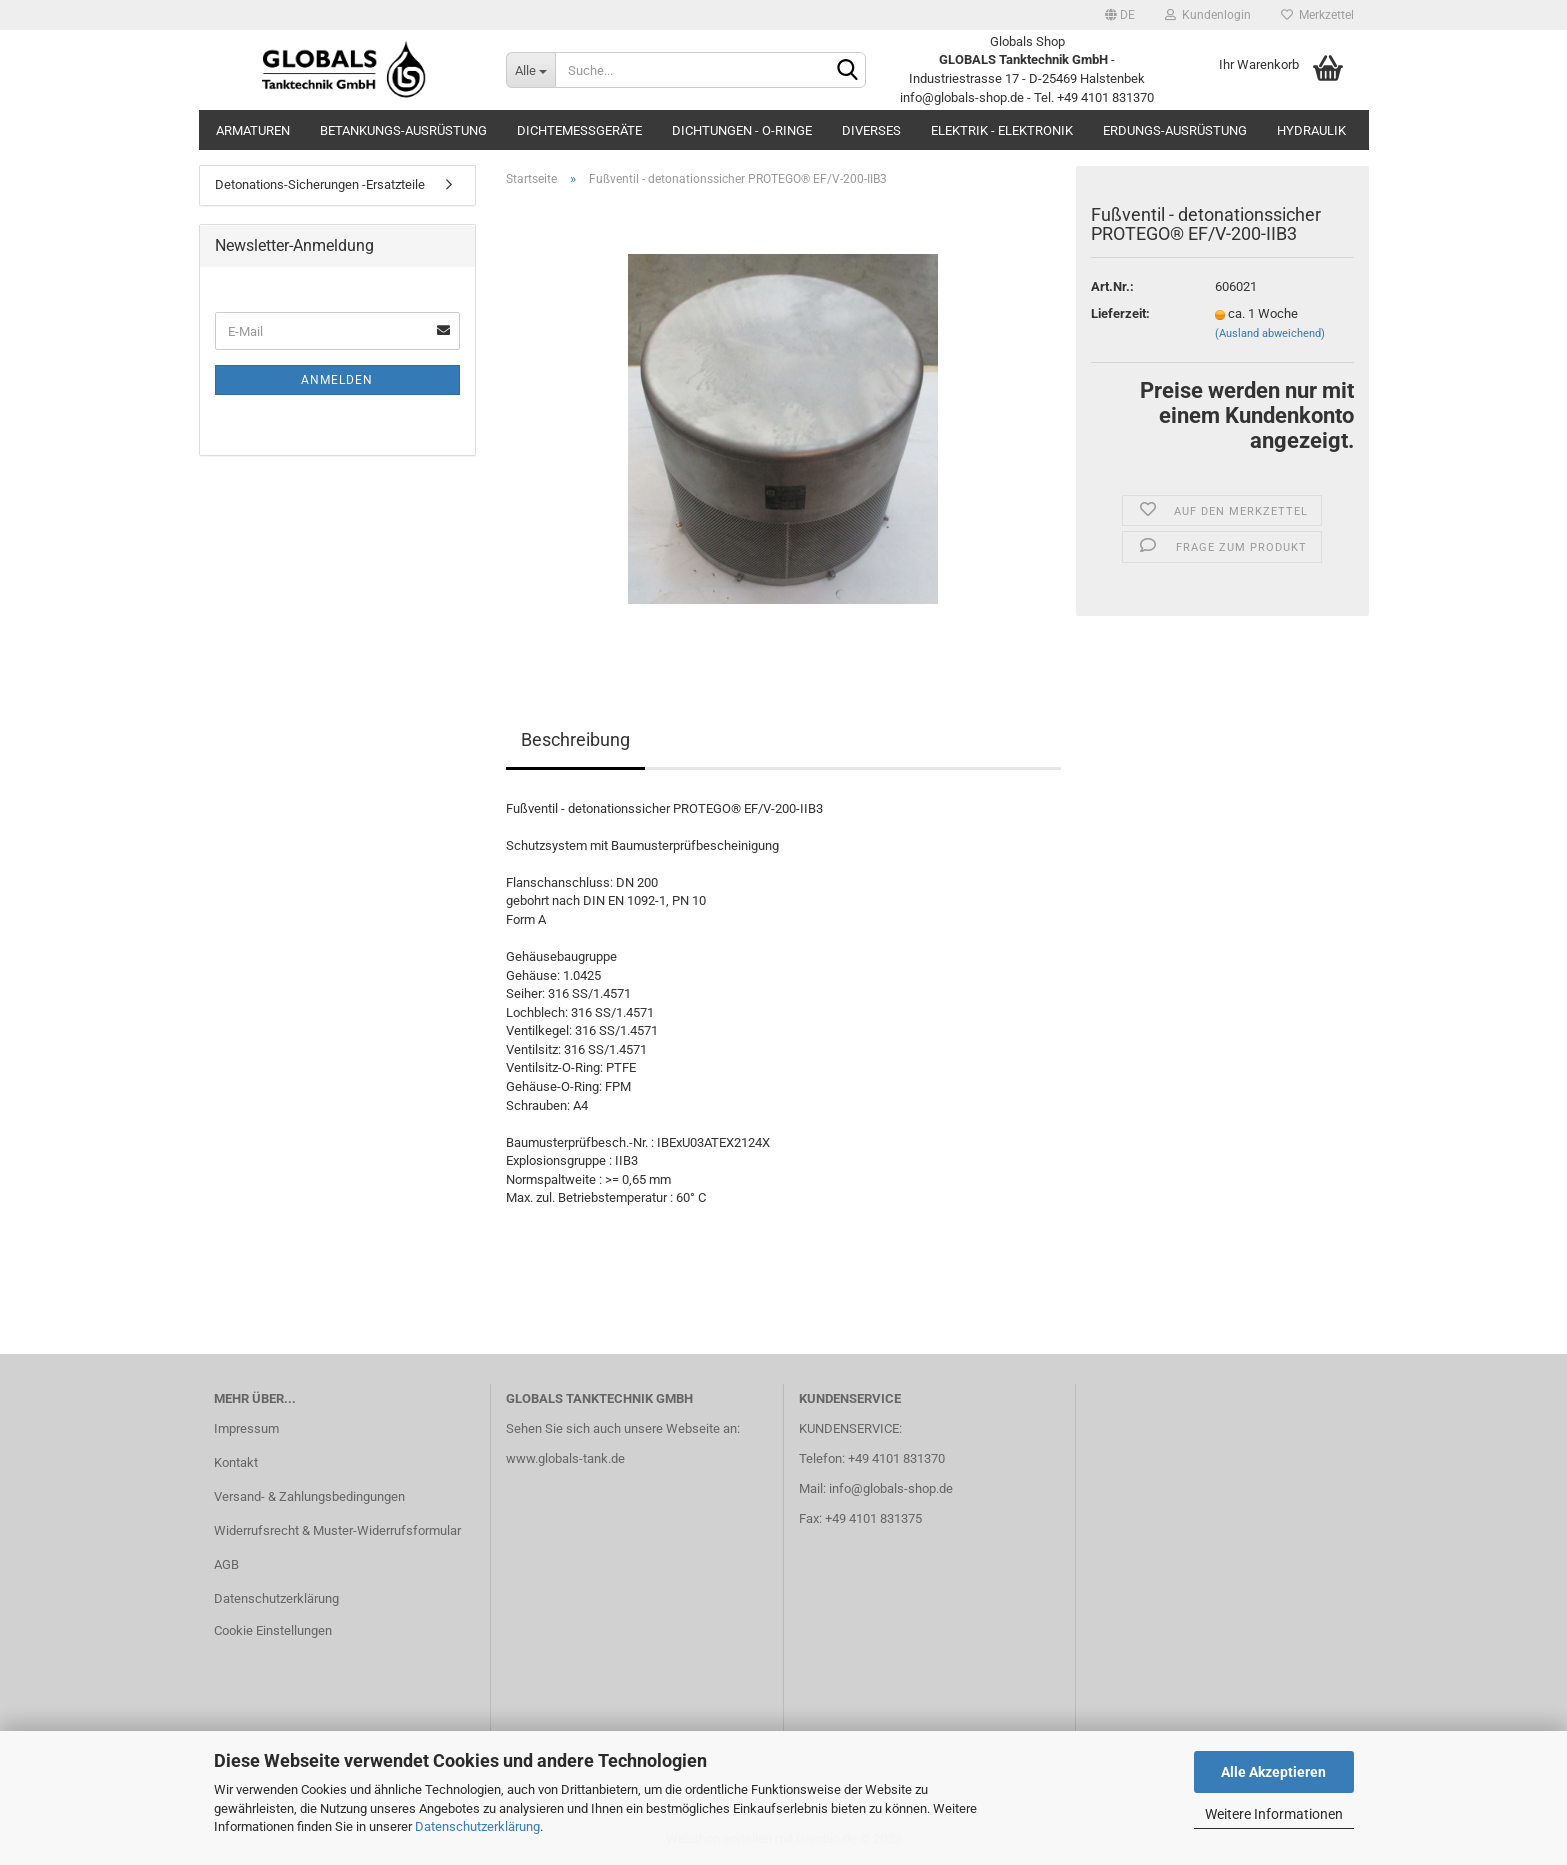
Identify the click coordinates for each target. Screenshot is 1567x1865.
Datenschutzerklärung (477, 1826)
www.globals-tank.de (565, 1458)
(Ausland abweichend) (1270, 333)
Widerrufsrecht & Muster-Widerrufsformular (337, 1530)
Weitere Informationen (1274, 1814)
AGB (226, 1564)
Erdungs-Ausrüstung (1175, 130)
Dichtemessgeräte (579, 130)
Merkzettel (1317, 15)
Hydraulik (1311, 130)
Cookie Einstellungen (273, 1630)
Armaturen (253, 130)
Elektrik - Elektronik (1002, 130)
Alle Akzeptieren (1273, 1772)
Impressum (246, 1428)
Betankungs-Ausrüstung (403, 130)
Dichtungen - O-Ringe (742, 130)
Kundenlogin (1208, 15)
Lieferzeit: (1120, 313)
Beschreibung (575, 739)
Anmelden (337, 380)
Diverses (871, 130)
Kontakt (236, 1462)
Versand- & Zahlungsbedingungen (309, 1496)
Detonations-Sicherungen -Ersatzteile (320, 184)
